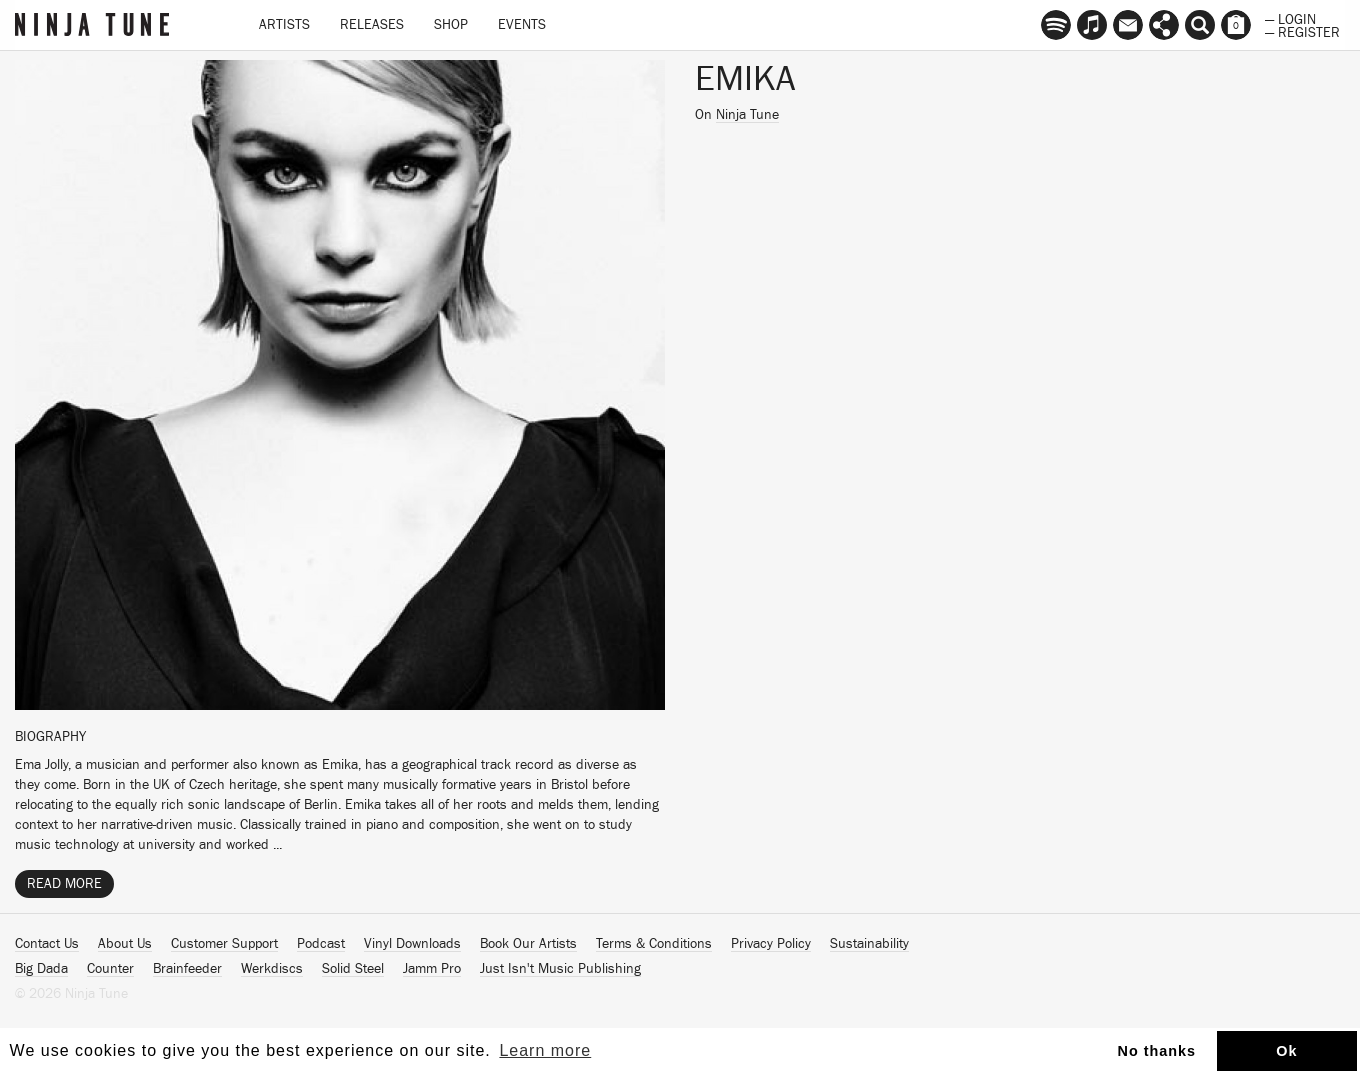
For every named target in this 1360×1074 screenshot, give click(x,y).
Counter (110, 969)
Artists (284, 25)
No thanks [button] (1157, 1051)
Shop (451, 25)
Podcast (321, 944)
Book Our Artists (528, 944)
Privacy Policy (771, 944)
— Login (1290, 18)
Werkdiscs (272, 969)
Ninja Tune (747, 115)
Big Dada (41, 969)
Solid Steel (353, 969)
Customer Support (224, 944)
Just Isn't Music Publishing (560, 969)
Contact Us (47, 944)
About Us (125, 944)
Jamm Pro (432, 969)
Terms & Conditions (654, 944)
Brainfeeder (187, 969)
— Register (1302, 31)
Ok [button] (1286, 1051)
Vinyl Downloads (412, 944)
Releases (372, 25)
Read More (64, 884)
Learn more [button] (545, 1050)
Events (522, 25)
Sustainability (869, 944)
